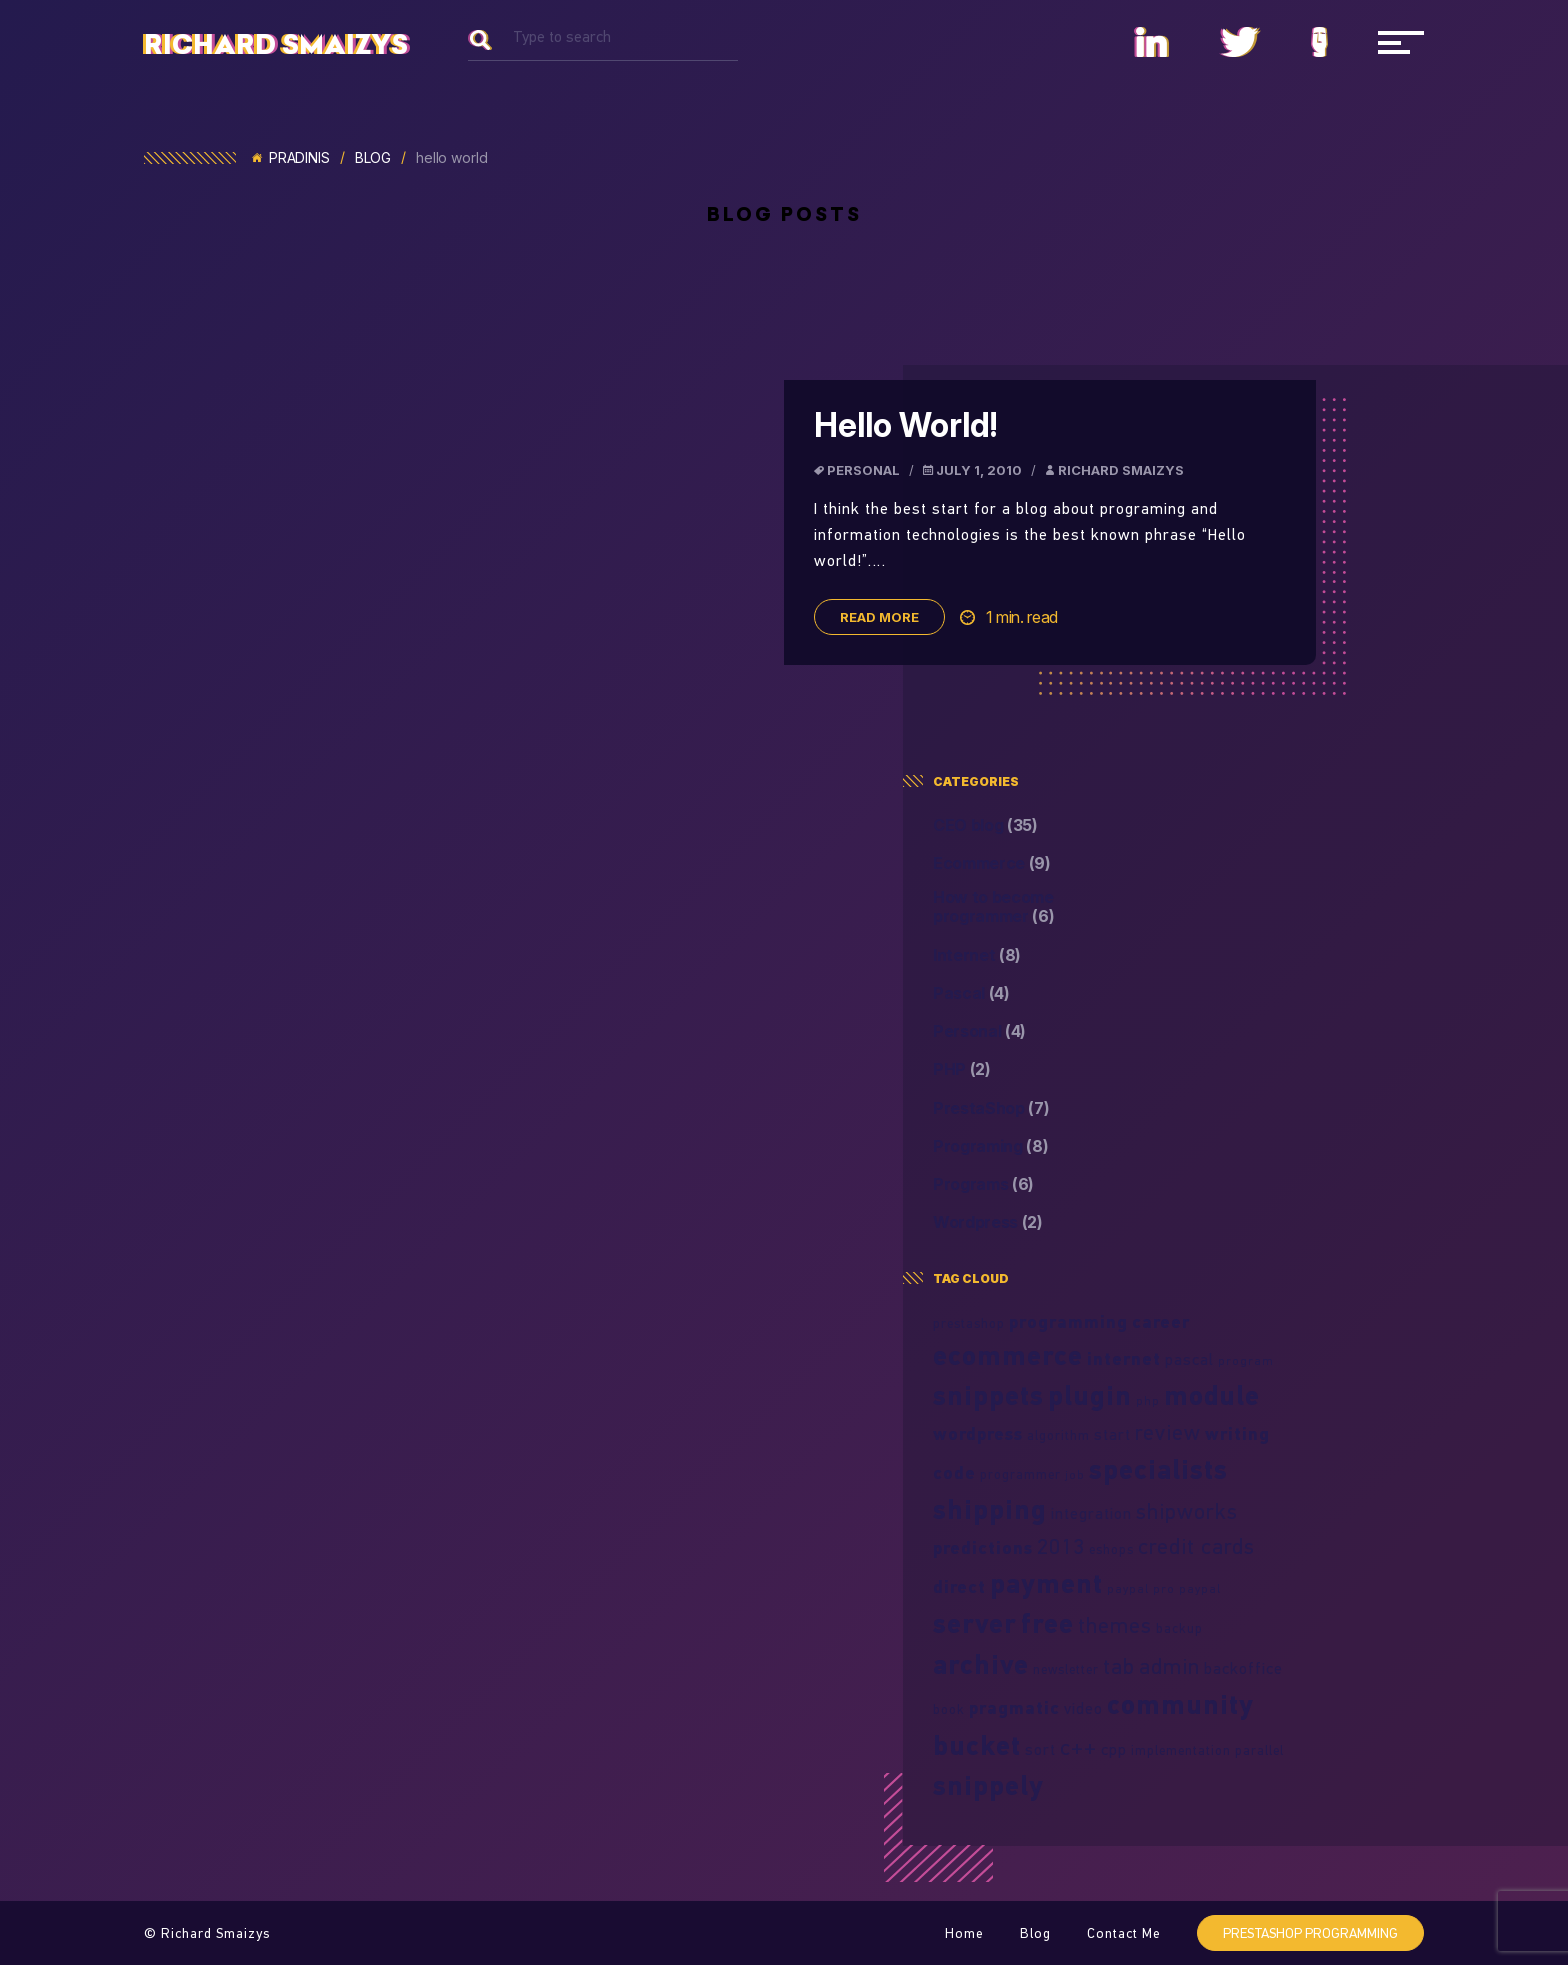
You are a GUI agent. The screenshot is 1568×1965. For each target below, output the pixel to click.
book (949, 1709)
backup (1179, 1628)
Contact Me (1124, 1933)
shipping (990, 1509)
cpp (1114, 1749)
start (1112, 1434)
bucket (977, 1745)
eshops (1111, 1549)
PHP (962, 1069)
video (1083, 1708)
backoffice (1243, 1668)
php (1148, 1400)
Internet (977, 955)
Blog (373, 158)
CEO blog (985, 825)
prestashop (969, 1323)
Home (964, 1933)
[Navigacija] (1401, 42)
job (1075, 1474)
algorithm (1058, 1435)
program (1246, 1360)
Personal (863, 470)
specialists (1158, 1469)
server (975, 1623)
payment (1046, 1583)
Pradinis (291, 158)
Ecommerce (992, 863)
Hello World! (905, 425)
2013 (1061, 1546)
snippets (988, 1395)
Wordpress (988, 1222)
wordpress (978, 1433)
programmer (1020, 1474)
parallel (1259, 1750)
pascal (1189, 1359)
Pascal (971, 993)
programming (1068, 1321)
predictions (983, 1547)
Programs (983, 1184)
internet (1124, 1358)
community (1180, 1704)
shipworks (1187, 1511)
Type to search (562, 36)
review (1168, 1432)
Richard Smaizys (276, 45)
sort (1040, 1749)
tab (1119, 1666)
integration (1091, 1513)
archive (981, 1664)
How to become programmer (994, 907)
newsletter (1066, 1669)
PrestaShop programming (1310, 1933)
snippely (988, 1785)
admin (1169, 1666)
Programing (991, 1146)
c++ (1078, 1747)
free (1047, 1623)
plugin (1090, 1395)
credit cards (1196, 1546)
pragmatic (1014, 1707)
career (1161, 1321)
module (1212, 1395)
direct (959, 1586)
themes (1115, 1625)
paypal (1200, 1588)
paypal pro (1141, 1588)
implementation (1181, 1750)
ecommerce (1008, 1355)
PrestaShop (991, 1108)
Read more (879, 617)
